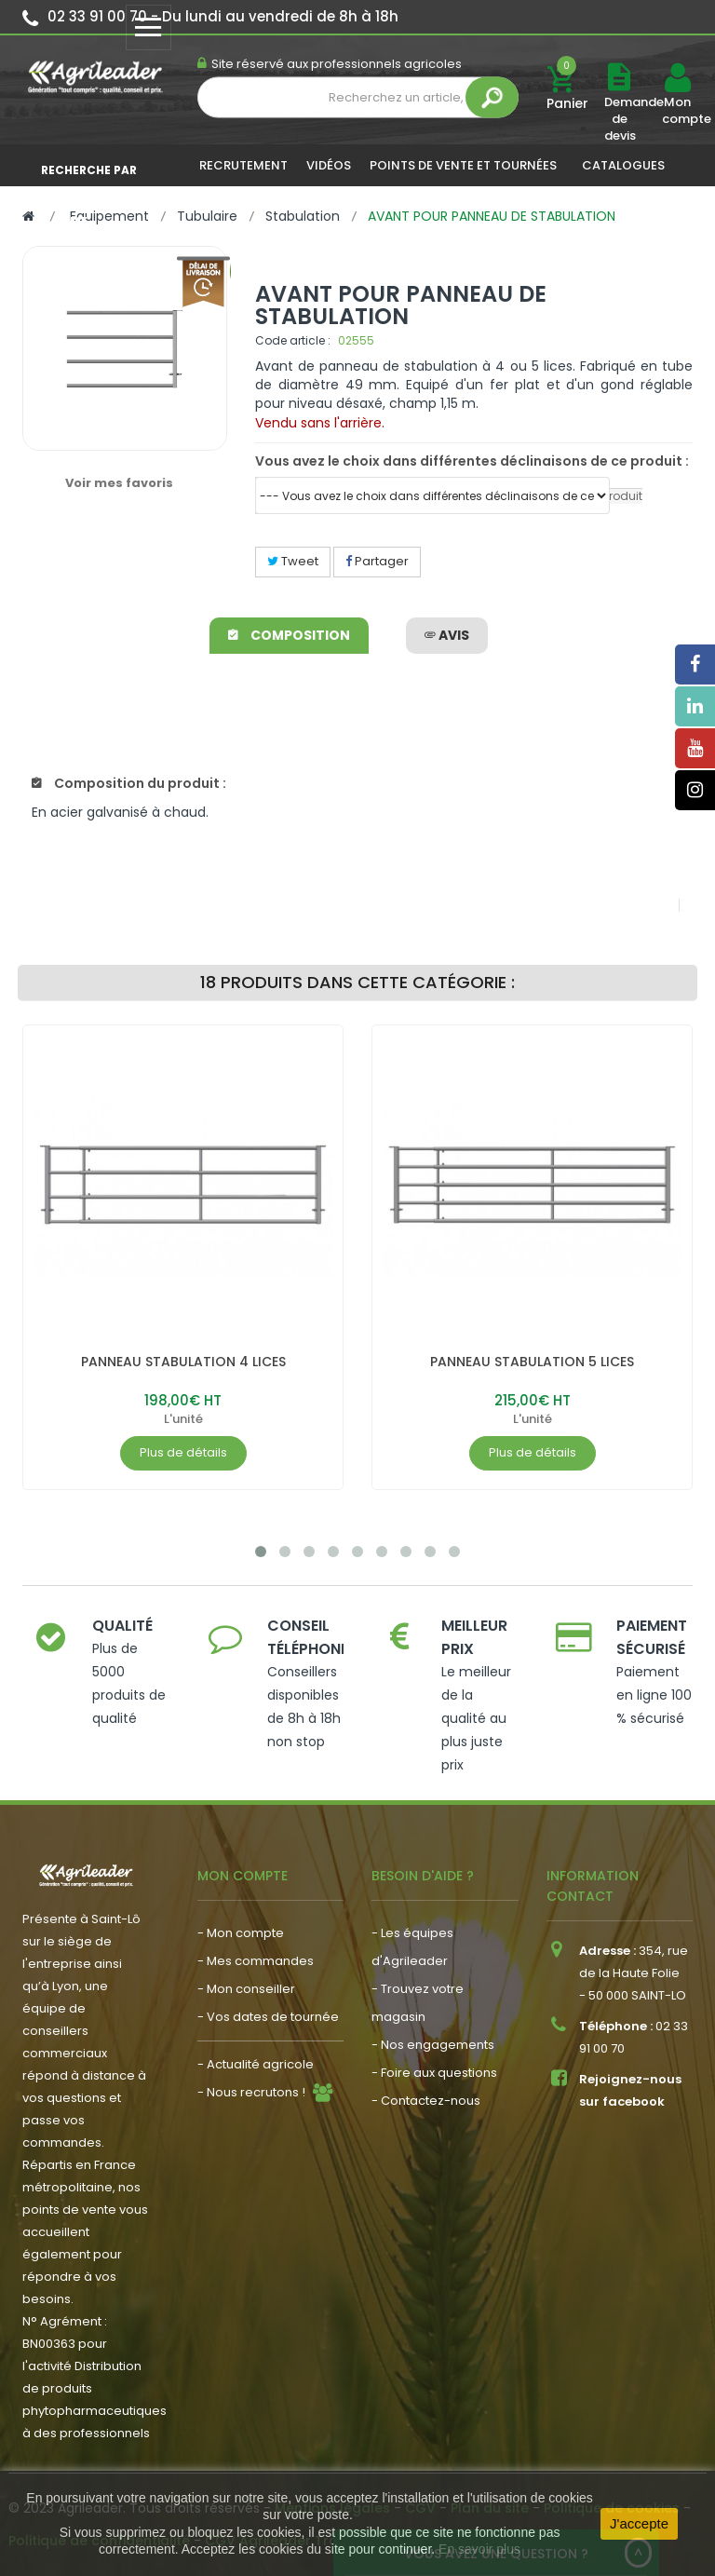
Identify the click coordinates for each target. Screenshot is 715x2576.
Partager (377, 561)
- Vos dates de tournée (268, 2017)
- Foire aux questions (434, 2072)
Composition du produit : (129, 783)
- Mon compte (240, 1933)
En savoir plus (479, 2549)
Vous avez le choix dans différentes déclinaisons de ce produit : (472, 461)
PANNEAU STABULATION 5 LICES (532, 1361)
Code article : (293, 340)
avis (447, 635)
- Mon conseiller (246, 1989)
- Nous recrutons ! (251, 2092)
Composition (289, 635)
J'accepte (639, 2523)
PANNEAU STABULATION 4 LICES (183, 1361)
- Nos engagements (432, 2045)
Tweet (292, 561)
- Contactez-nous (425, 2100)
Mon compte (677, 111)
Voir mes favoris (119, 483)
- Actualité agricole (255, 2064)
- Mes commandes (255, 1961)
